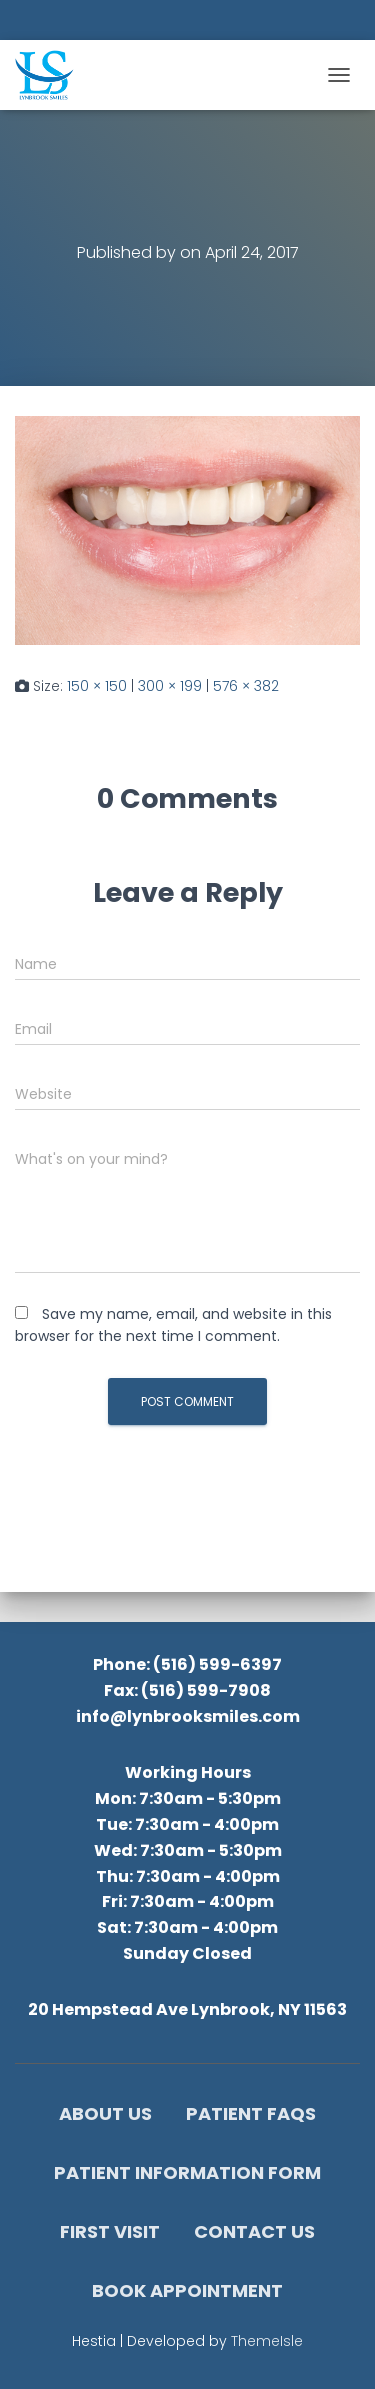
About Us (105, 2113)
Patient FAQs (251, 2113)
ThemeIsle (267, 2341)
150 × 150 (97, 686)
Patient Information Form (187, 2172)
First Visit (110, 2231)
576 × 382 (246, 686)
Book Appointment (187, 2290)
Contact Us (254, 2231)
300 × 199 (170, 686)
